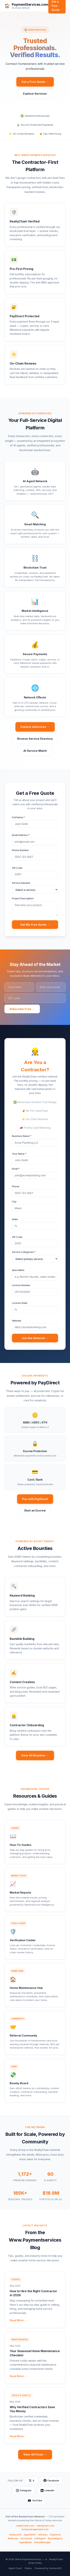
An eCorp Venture (21, 8)
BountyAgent (55, 2538)
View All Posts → (35, 2454)
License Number (21, 1285)
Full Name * (18, 817)
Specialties (18, 1270)
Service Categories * (24, 1251)
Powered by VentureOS (48, 2568)
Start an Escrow (35, 1510)
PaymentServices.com (30, 4)
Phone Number (20, 850)
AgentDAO (30, 2534)
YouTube (35, 2500)
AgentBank (25, 2542)
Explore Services (35, 93)
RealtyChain (56, 2559)
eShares (43, 2534)
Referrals (13, 2538)
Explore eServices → (35, 727)
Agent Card (15, 2568)
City (14, 1201)
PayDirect (55, 2534)
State (15, 1219)
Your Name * (19, 1153)
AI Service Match (35, 750)
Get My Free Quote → (35, 924)
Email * (16, 1168)
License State (19, 1302)
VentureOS (15, 2534)
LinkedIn (47, 2490)
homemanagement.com (35, 2529)
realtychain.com (25, 2525)
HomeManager (42, 2542)
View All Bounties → (35, 1755)
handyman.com (45, 2525)
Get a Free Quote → (35, 81)
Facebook (51, 2480)
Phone (15, 1186)
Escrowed (26, 2538)
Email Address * (21, 835)
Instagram (23, 2490)
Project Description (23, 898)
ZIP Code (17, 867)
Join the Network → (35, 1338)
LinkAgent (40, 2538)
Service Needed (21, 882)
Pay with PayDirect (35, 1499)
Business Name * (21, 1135)
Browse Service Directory (35, 738)
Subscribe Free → (22, 1009)
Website (16, 1320)
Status (28, 2568)
